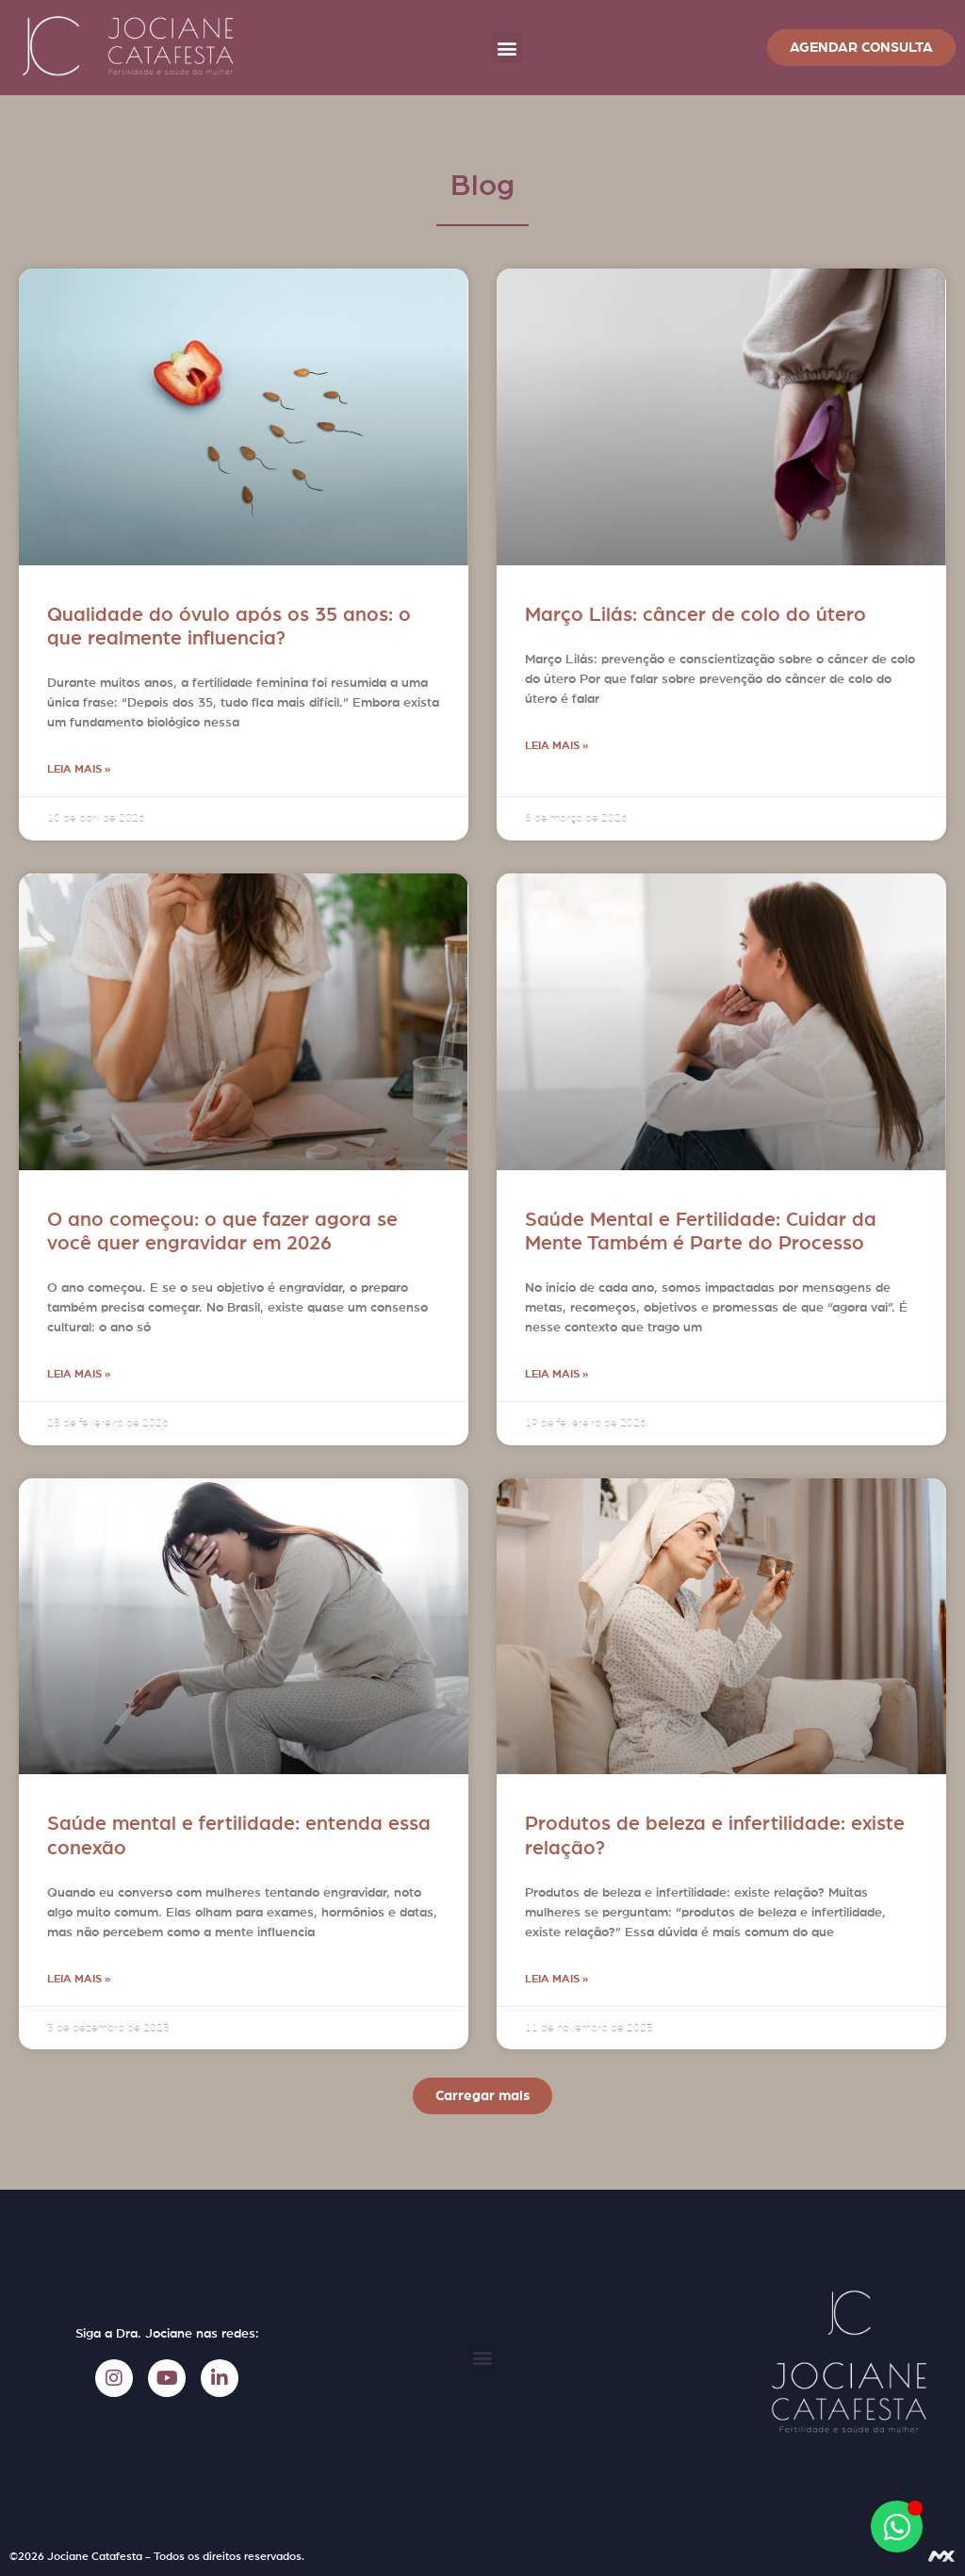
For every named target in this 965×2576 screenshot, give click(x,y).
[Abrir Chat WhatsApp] (897, 2526)
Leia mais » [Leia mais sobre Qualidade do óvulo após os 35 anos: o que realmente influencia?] (78, 768)
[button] (506, 47)
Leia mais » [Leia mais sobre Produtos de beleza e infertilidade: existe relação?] (556, 1978)
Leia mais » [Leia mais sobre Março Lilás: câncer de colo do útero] (556, 745)
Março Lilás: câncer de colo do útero (695, 615)
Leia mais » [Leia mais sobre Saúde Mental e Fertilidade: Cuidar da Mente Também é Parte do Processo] (556, 1373)
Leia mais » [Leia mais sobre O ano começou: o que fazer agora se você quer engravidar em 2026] (78, 1373)
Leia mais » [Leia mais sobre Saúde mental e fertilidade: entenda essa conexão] (78, 1978)
